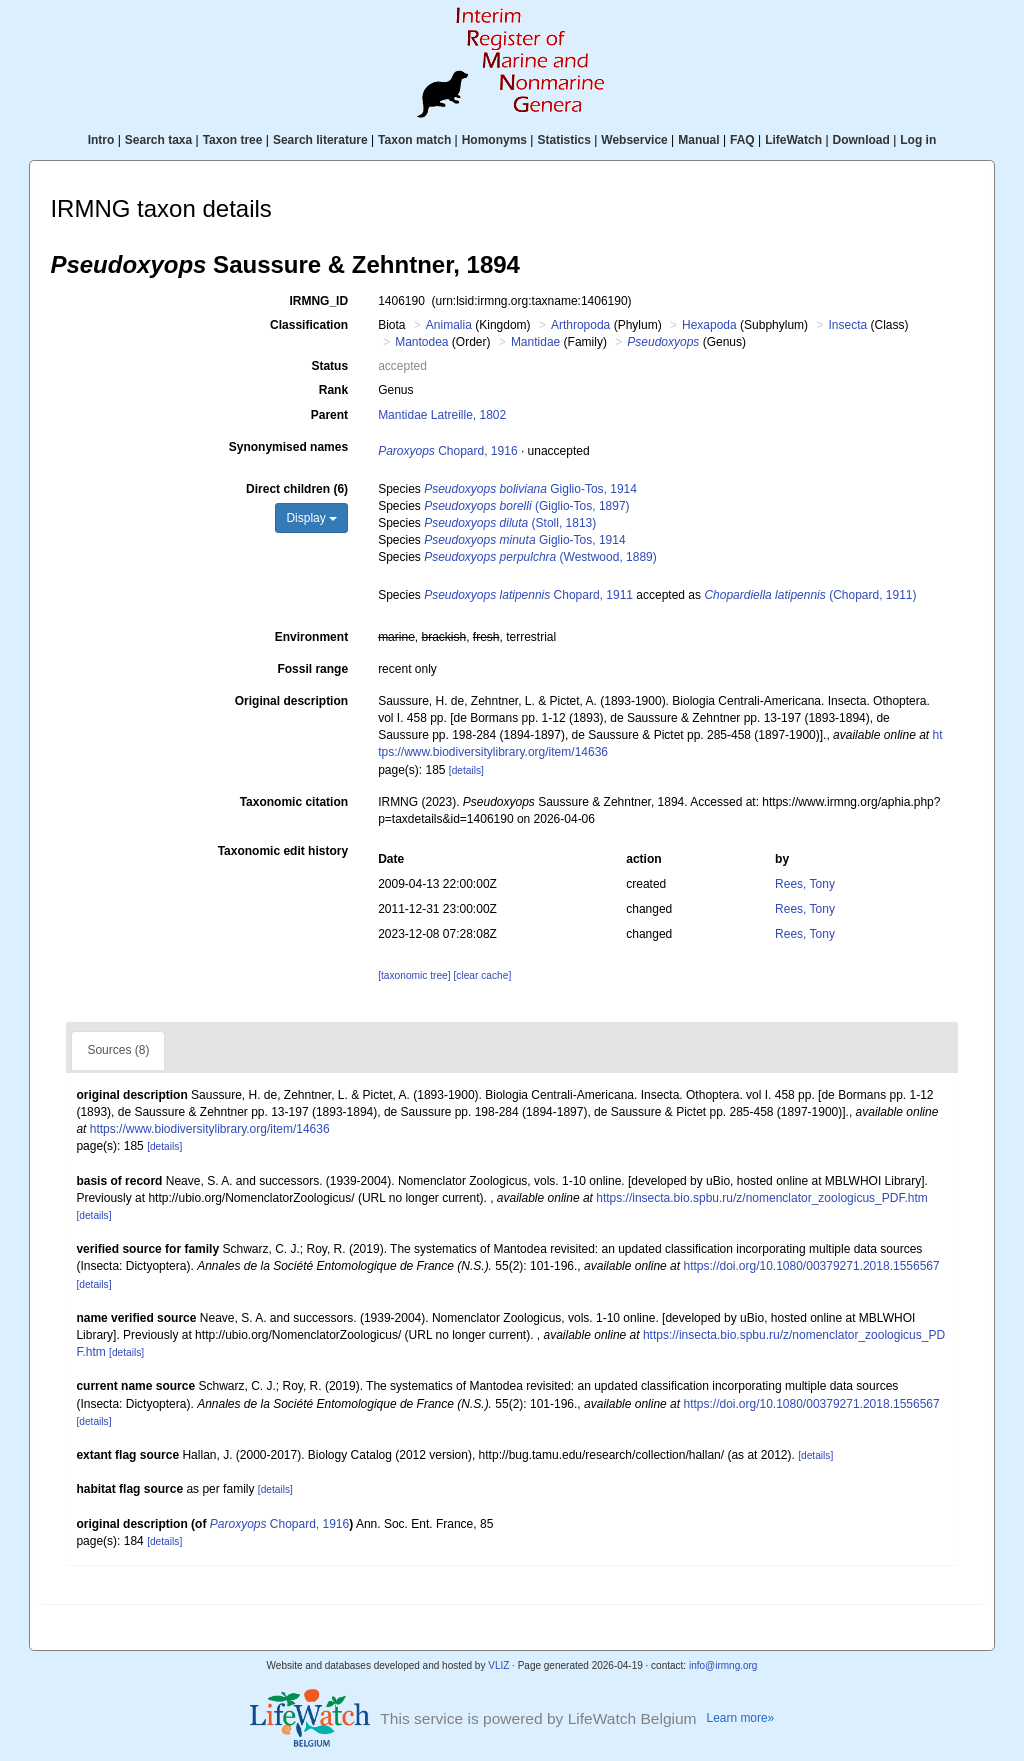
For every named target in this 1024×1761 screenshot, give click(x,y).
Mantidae (535, 342)
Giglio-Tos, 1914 (530, 489)
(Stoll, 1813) (510, 523)
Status (329, 366)
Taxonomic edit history (283, 851)
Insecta (847, 325)
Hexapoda (709, 325)
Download (861, 140)
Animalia (449, 325)
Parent (329, 415)
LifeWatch (793, 140)
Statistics (563, 140)
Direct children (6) (297, 489)
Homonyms (494, 140)
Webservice (634, 140)
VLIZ (498, 1665)
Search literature (320, 140)
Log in (918, 140)
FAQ (742, 140)
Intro (101, 140)
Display (311, 518)
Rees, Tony (805, 884)
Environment (311, 637)
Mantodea (421, 342)
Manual (698, 140)
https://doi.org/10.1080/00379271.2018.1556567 (811, 1266)
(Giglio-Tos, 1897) (526, 506)
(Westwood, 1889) (540, 557)
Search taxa (158, 140)
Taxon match (414, 140)
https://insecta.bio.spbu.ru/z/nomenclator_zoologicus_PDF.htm (762, 1198)
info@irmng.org (723, 1665)
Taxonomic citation (294, 802)
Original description (291, 701)
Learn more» (741, 1718)
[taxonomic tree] (414, 975)
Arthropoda (580, 325)
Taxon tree (233, 140)
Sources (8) (118, 1050)
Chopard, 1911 (528, 595)
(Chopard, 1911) (810, 595)
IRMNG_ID (318, 301)
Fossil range (312, 669)
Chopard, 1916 (447, 451)
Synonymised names (288, 447)
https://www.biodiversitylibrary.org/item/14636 (210, 1129)
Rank (333, 390)
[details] (466, 770)
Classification (309, 325)
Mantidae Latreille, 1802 (442, 415)
